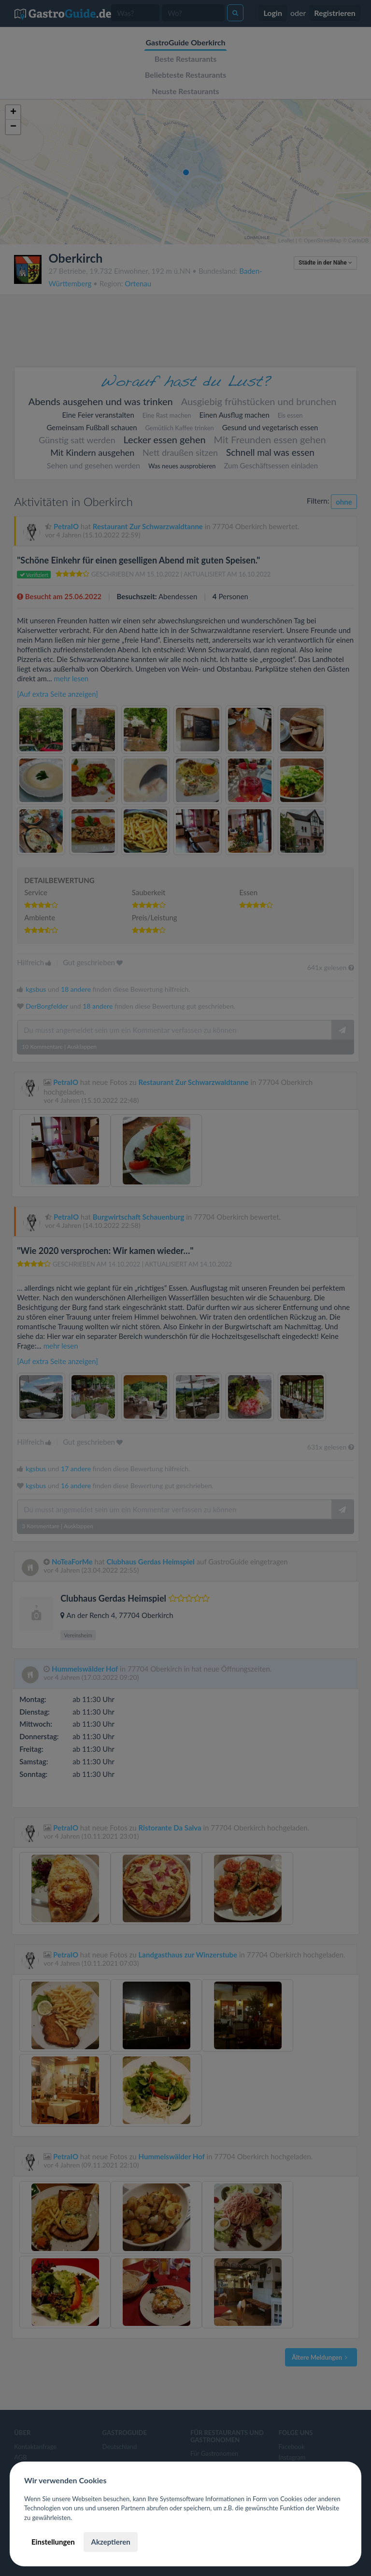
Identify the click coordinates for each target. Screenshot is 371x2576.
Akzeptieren (110, 2541)
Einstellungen (53, 2541)
